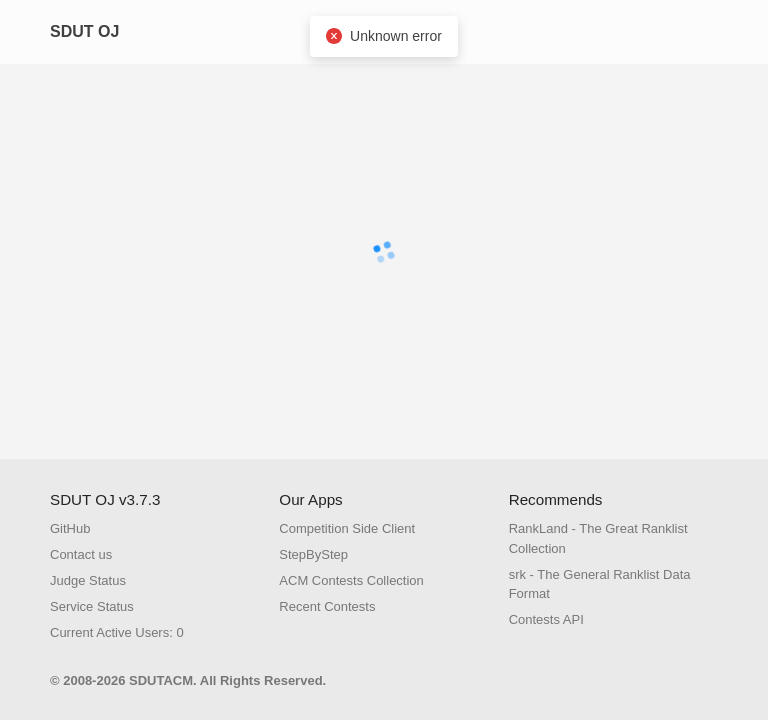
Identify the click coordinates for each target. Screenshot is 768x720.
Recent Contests (327, 606)
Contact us (81, 554)
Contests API (546, 619)
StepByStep (313, 554)
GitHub (70, 528)
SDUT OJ (84, 31)
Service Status (92, 606)
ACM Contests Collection (351, 580)
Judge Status (88, 580)
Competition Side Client (347, 528)
